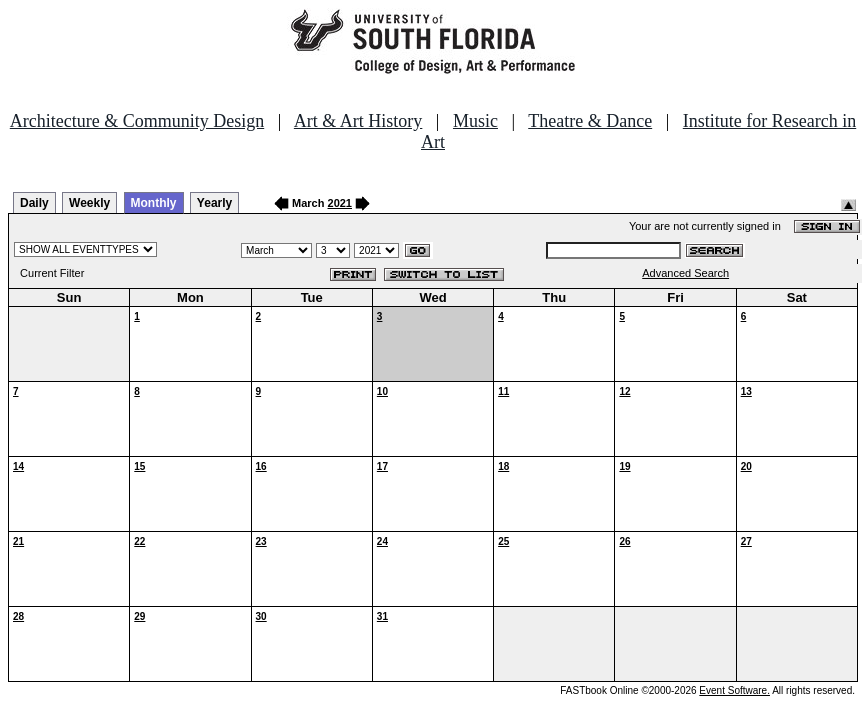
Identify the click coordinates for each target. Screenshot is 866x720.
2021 (340, 203)
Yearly (214, 203)
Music (475, 121)
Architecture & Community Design (137, 121)
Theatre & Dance (590, 121)
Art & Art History (358, 121)
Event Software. (734, 690)
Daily (34, 203)
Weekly (89, 203)
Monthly (154, 203)
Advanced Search (685, 273)
